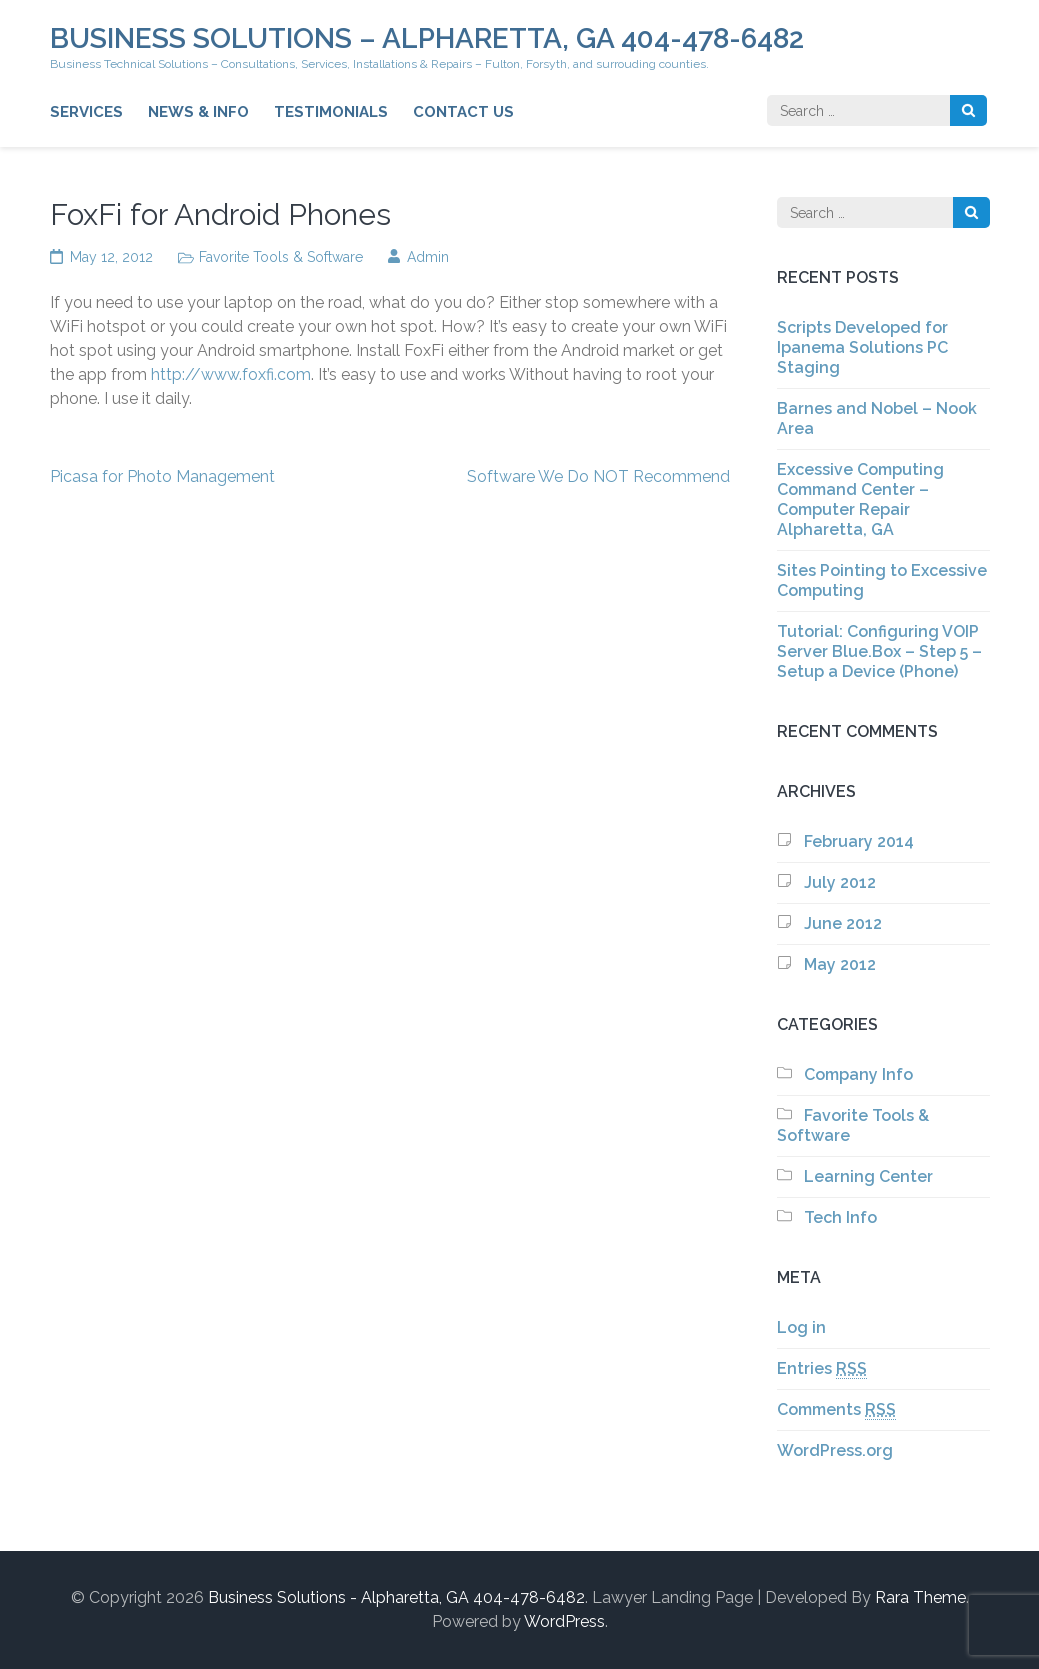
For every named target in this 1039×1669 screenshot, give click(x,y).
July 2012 (840, 882)
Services (86, 112)
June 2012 (843, 923)
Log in (801, 1327)
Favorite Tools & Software (281, 257)
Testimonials (331, 112)
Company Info (858, 1074)
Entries (822, 1369)
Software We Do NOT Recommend (598, 476)
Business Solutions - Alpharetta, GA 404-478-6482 (396, 1597)
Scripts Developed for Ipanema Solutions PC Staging (862, 347)
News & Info (198, 112)
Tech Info (840, 1217)
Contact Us (463, 112)
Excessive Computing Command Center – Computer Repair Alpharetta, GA (860, 499)
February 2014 (859, 841)
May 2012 (840, 964)
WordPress (564, 1621)
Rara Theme (920, 1597)
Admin (428, 257)
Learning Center (868, 1176)
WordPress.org (835, 1450)
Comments (836, 1410)
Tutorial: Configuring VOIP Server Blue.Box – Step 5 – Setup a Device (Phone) (879, 651)
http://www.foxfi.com (231, 374)
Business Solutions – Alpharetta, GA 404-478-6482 (427, 38)
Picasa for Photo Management (162, 476)
